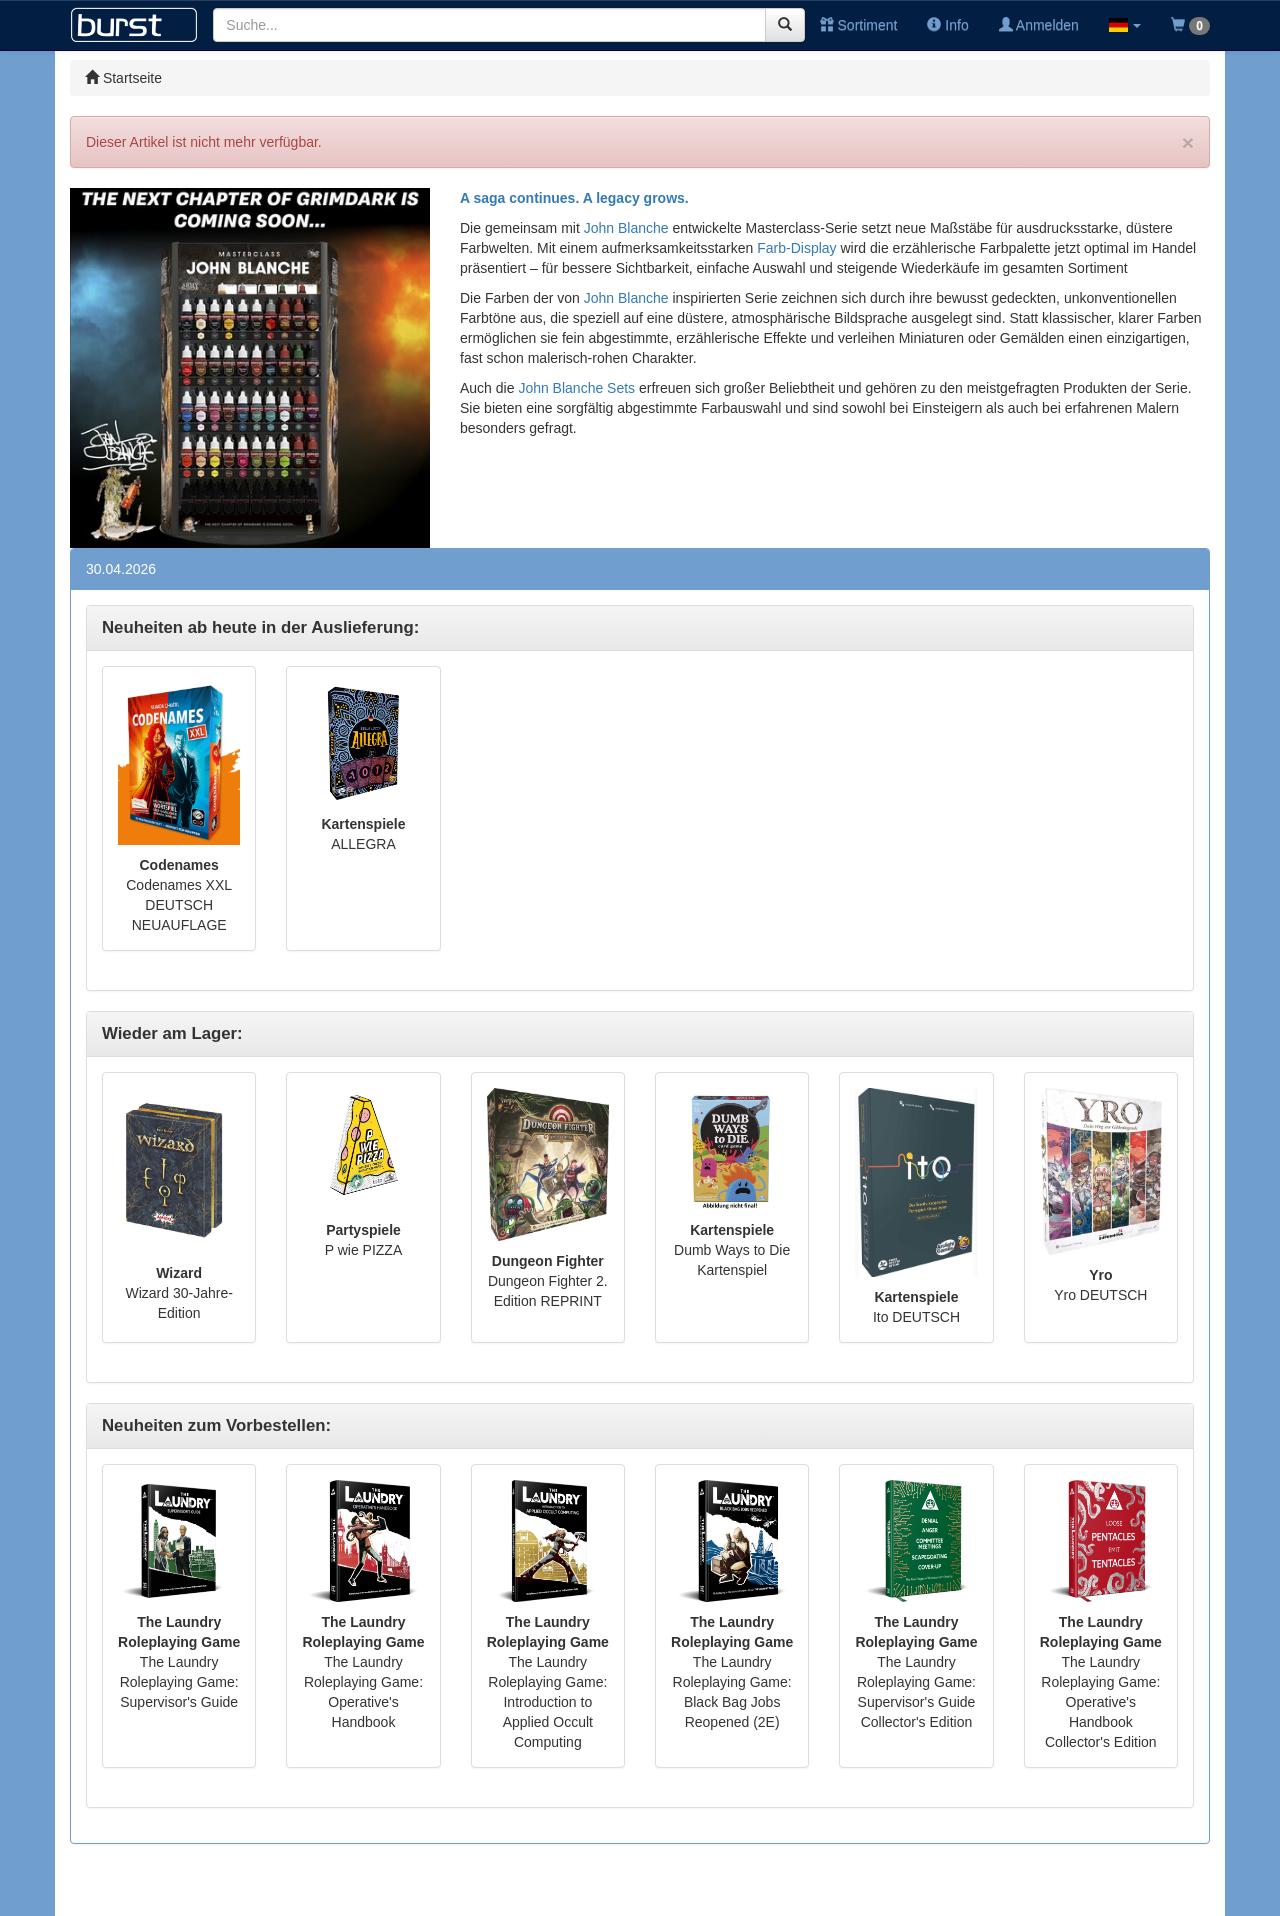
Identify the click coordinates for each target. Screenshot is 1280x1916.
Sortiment (859, 25)
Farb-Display (796, 248)
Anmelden (1039, 25)
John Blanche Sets (576, 388)
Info (947, 25)
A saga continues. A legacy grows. (574, 198)
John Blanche (626, 228)
